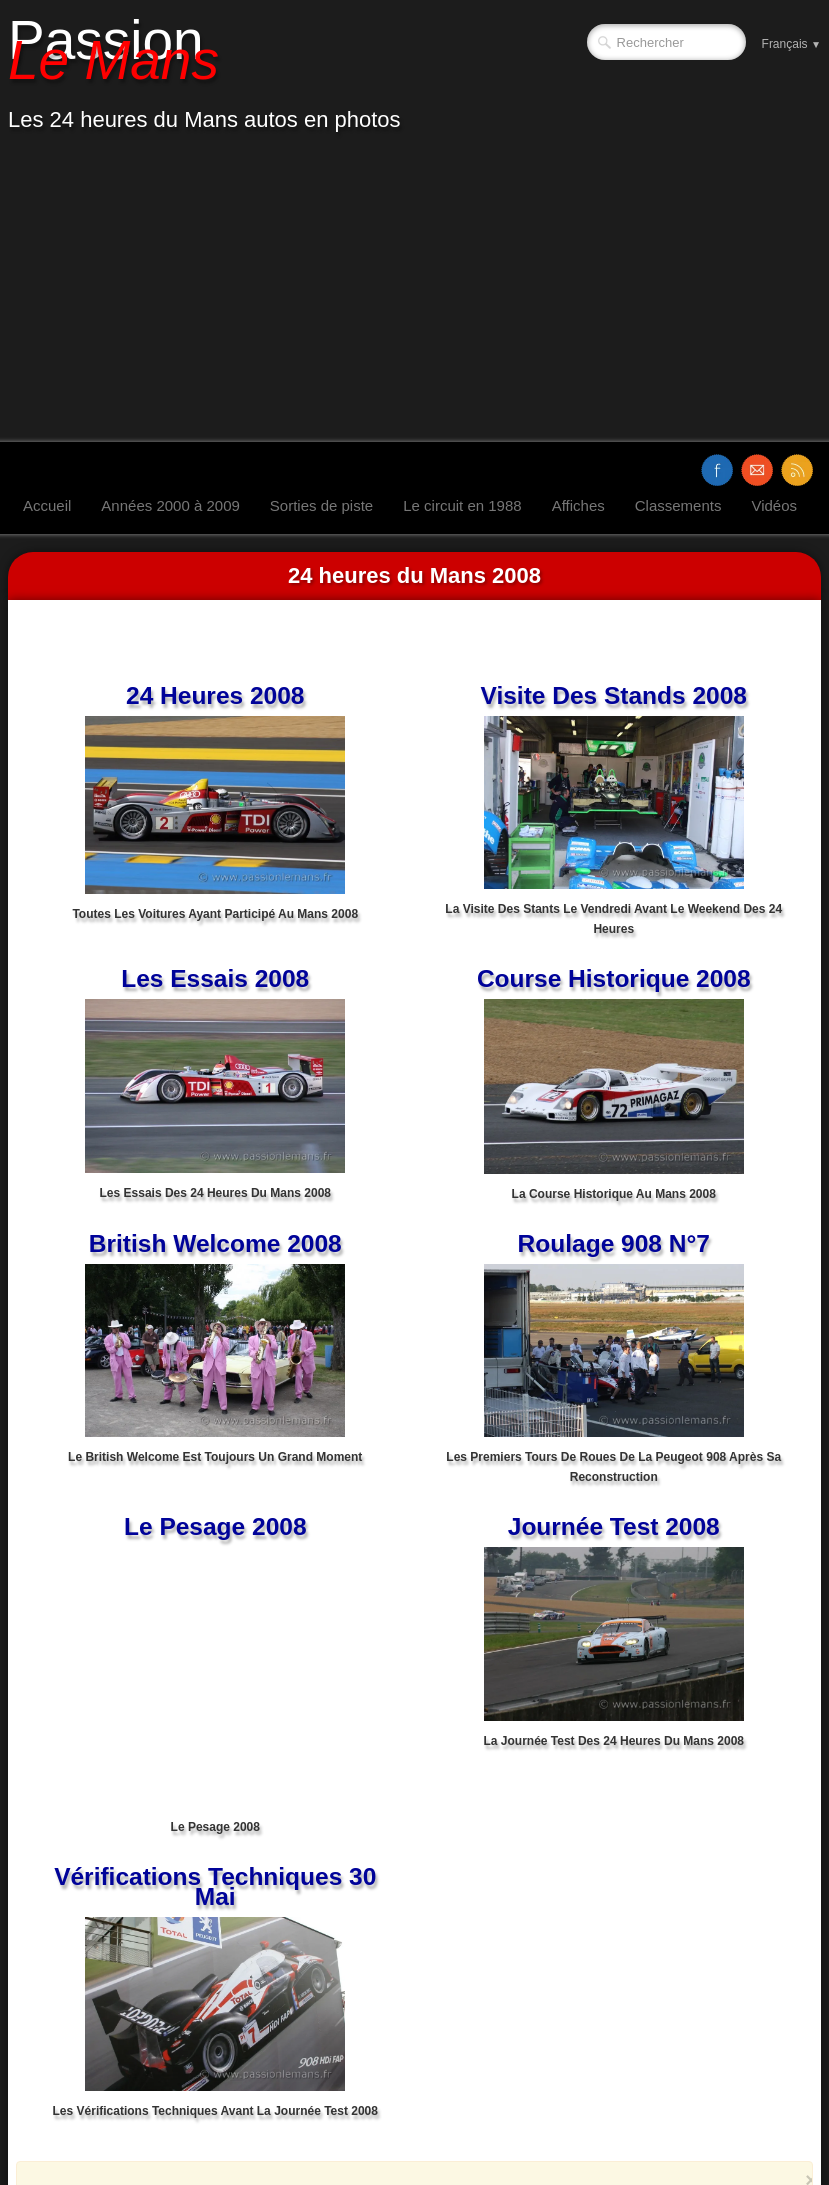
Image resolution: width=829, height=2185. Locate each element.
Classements (678, 505)
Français (791, 44)
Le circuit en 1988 (462, 505)
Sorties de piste (321, 505)
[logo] (212, 73)
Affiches (578, 505)
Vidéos (774, 505)
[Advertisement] (414, 292)
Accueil (47, 505)
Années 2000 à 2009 (170, 505)
